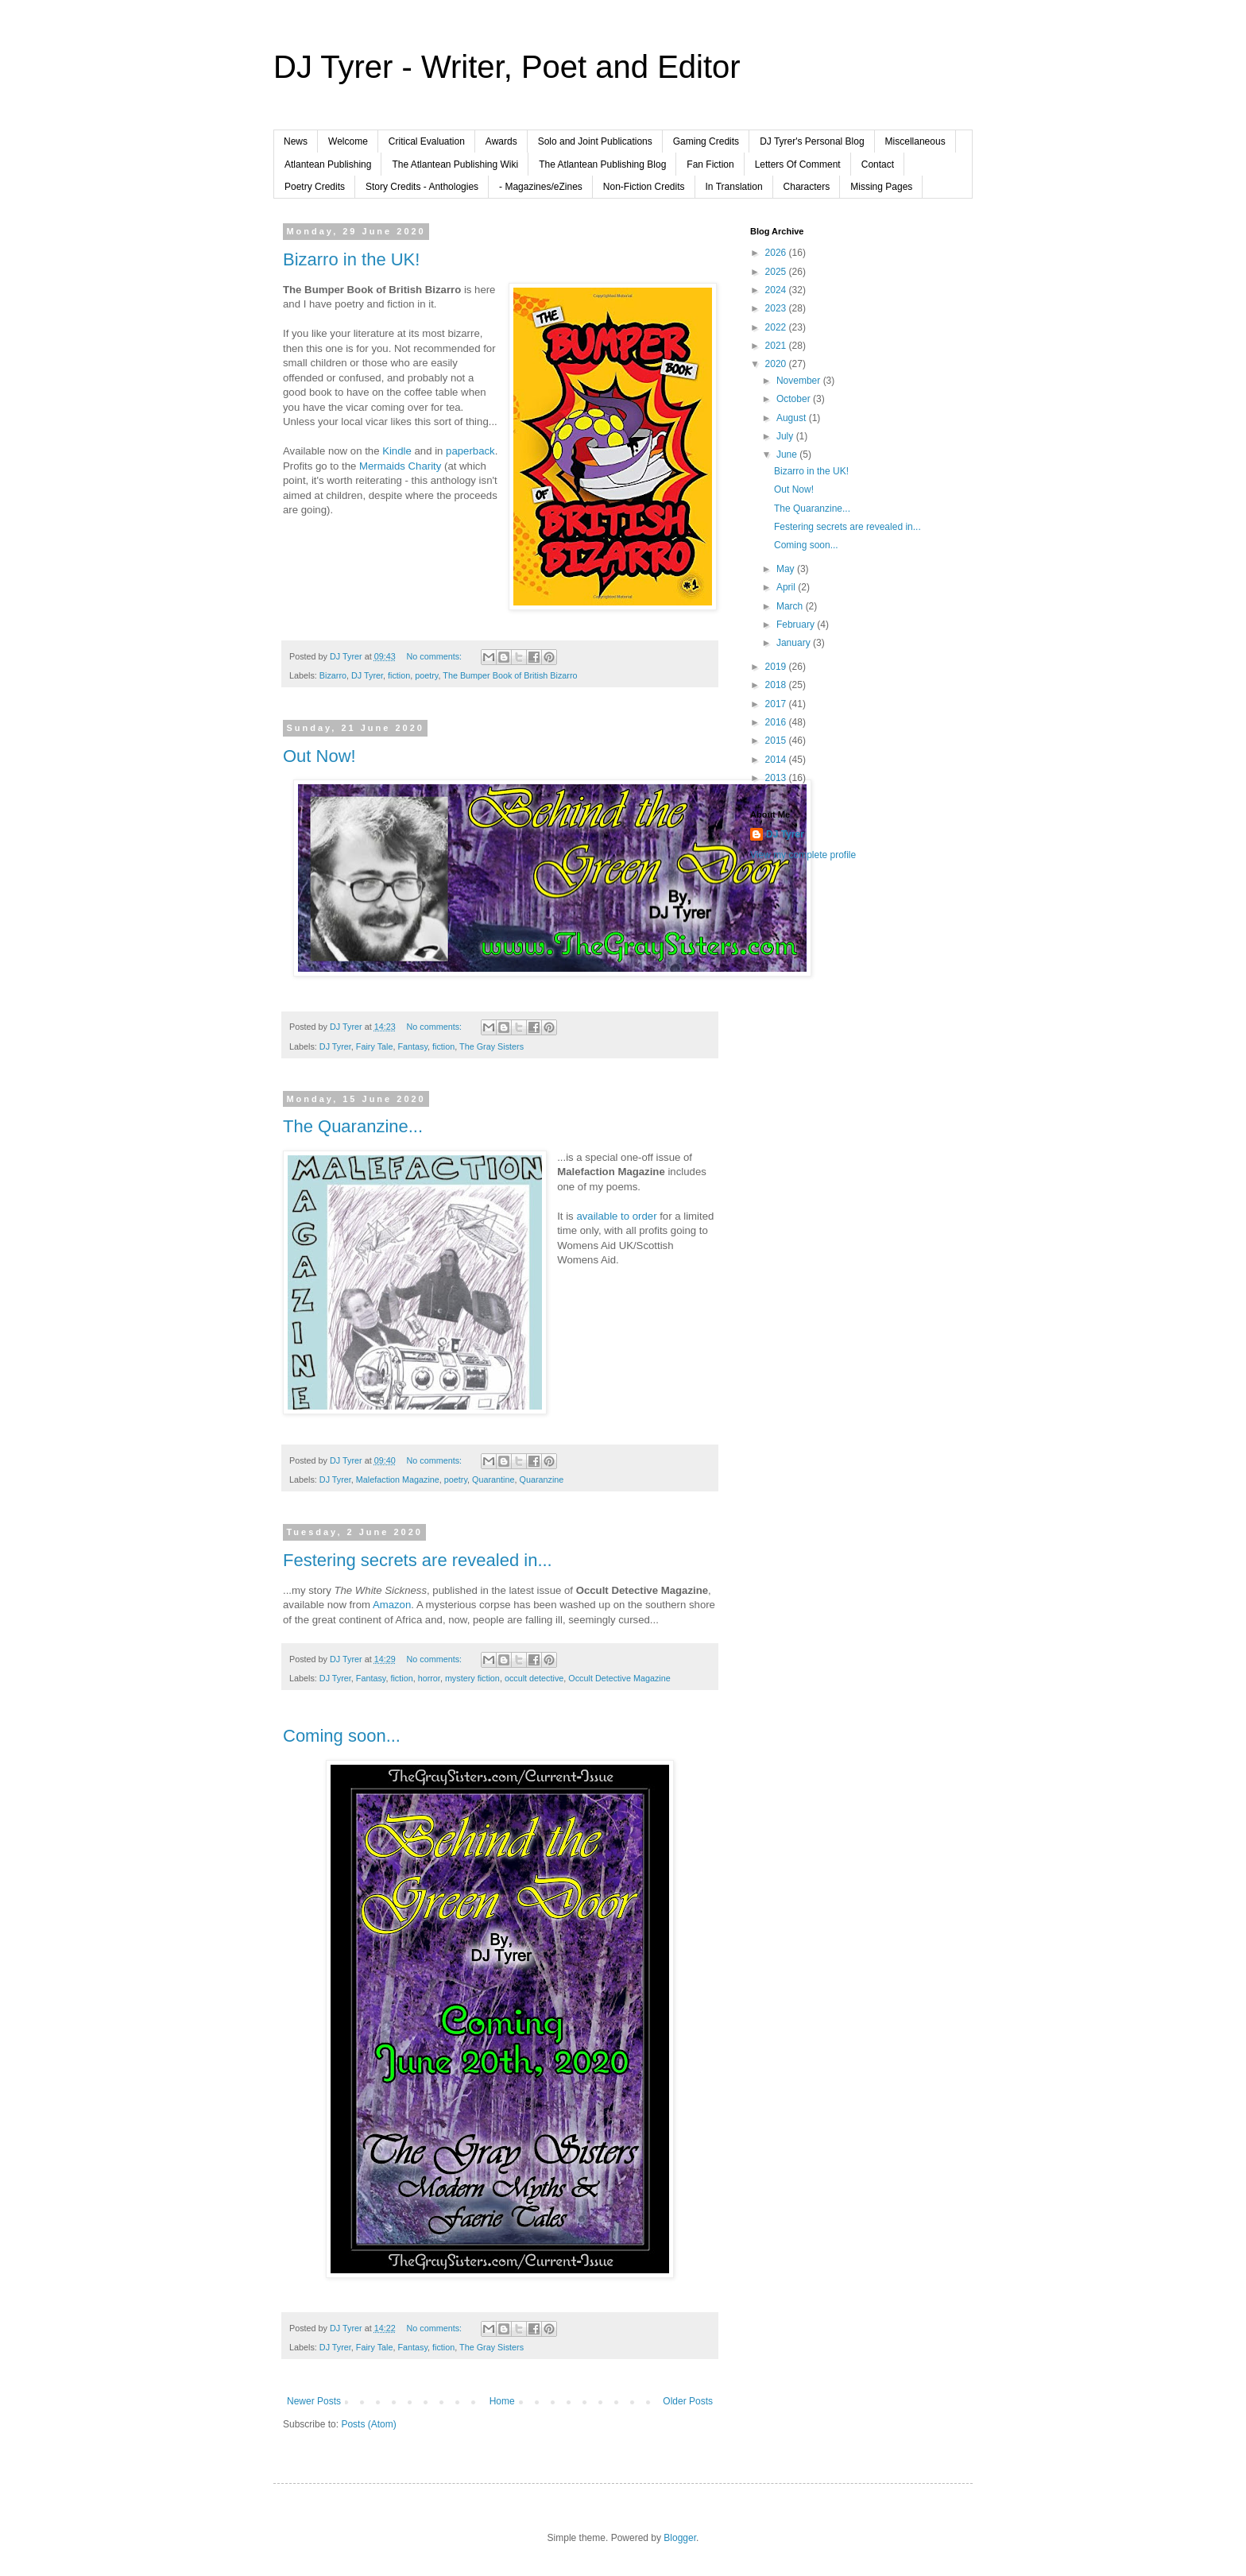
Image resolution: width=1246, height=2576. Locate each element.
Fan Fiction (710, 164)
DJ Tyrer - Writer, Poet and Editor (507, 66)
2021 (777, 345)
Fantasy (412, 1046)
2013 (777, 777)
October (794, 398)
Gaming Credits (706, 141)
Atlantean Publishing (327, 164)
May (786, 568)
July (786, 436)
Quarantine (493, 1479)
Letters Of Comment (798, 164)
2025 (777, 271)
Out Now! (319, 756)
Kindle (397, 451)
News (296, 141)
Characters (807, 186)
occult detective (534, 1678)
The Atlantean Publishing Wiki (455, 164)
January (794, 642)
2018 (777, 684)
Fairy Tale (374, 1046)
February (796, 624)
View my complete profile (803, 855)
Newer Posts (314, 2401)
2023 (777, 308)
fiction (399, 675)
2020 (777, 363)
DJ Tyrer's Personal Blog (812, 141)
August (792, 418)
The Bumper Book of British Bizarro (510, 675)
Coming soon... (341, 1736)
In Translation (734, 186)
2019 (777, 666)
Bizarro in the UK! (351, 259)
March (791, 606)
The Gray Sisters (491, 1046)
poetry (426, 675)
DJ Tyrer (367, 675)
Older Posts (688, 2401)
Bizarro (332, 675)
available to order (616, 1216)
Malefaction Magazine (397, 1479)
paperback (470, 451)
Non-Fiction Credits (644, 186)
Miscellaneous (915, 141)
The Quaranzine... (353, 1126)
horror (429, 1678)
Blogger (680, 2537)
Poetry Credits (314, 186)
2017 (777, 704)
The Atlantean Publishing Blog (602, 164)
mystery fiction (472, 1678)
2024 (777, 290)
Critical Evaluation (427, 141)
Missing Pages (881, 186)
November (799, 380)
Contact (877, 164)
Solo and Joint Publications (595, 141)
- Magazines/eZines (540, 186)
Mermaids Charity (400, 466)
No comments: (435, 656)
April (787, 587)
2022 (777, 327)
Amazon (392, 1605)
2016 (777, 722)
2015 (777, 740)
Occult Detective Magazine (619, 1678)
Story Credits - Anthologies (422, 186)
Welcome (348, 141)
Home (502, 2401)
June (787, 454)
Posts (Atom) (368, 2424)
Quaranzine (542, 1479)
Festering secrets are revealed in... (417, 1560)
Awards (501, 141)
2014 (777, 759)
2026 (777, 252)
